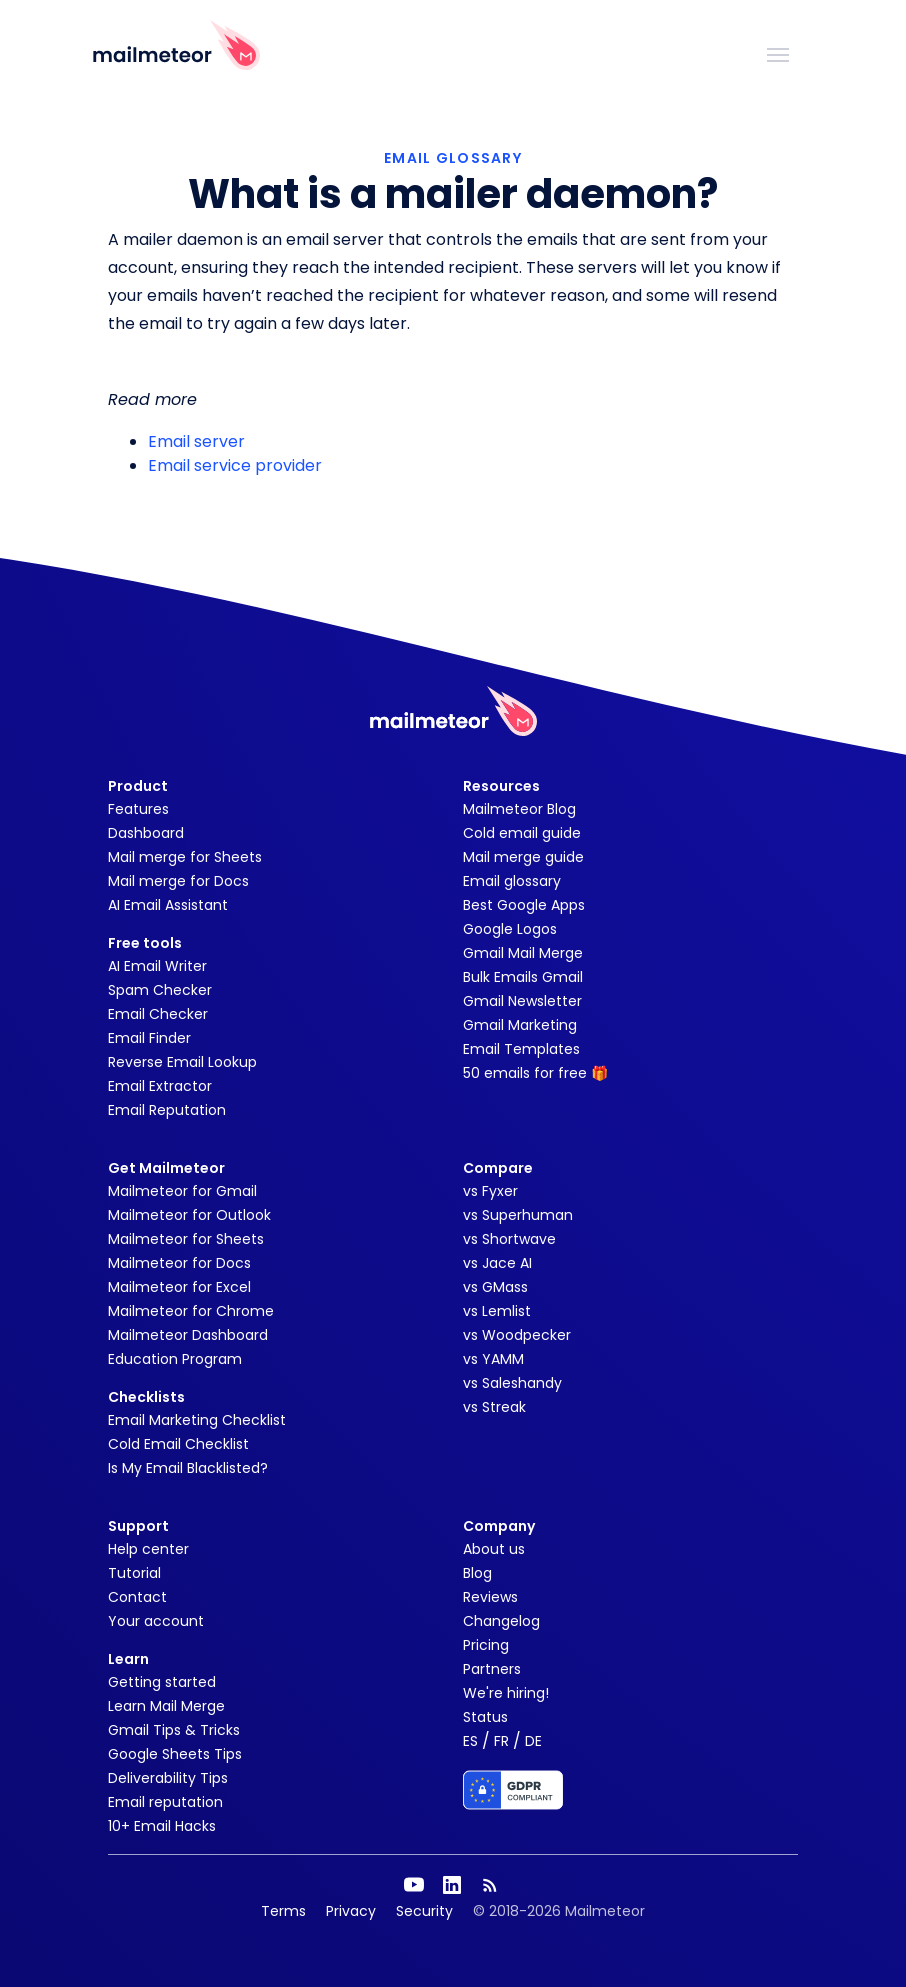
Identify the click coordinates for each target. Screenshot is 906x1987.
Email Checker (158, 1014)
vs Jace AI (497, 1263)
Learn (128, 1659)
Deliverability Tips (168, 1778)
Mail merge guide (523, 857)
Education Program (175, 1359)
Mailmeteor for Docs (179, 1263)
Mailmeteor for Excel (179, 1287)
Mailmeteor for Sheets (186, 1239)
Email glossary (512, 881)
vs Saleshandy (512, 1383)
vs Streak (494, 1407)
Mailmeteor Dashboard (188, 1335)
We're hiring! (506, 1693)
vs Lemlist (497, 1311)
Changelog (501, 1621)
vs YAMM (493, 1359)
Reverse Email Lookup (182, 1062)
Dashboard (146, 833)
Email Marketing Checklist (197, 1420)
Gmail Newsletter (522, 1001)
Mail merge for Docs (178, 881)
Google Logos (510, 929)
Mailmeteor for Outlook (189, 1215)
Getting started (162, 1682)
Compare (498, 1168)
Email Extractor (160, 1086)
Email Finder (149, 1038)
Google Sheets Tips (175, 1754)
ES (470, 1741)
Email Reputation (167, 1110)
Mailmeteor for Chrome (191, 1311)
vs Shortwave (509, 1239)
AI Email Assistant (168, 905)
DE (533, 1741)
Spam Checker (160, 990)
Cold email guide (522, 833)
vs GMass (495, 1287)
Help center (148, 1549)
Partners (492, 1669)
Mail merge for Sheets (185, 857)
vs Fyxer (490, 1191)
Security (424, 1911)
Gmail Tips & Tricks (174, 1730)
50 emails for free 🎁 (535, 1073)
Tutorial (134, 1573)
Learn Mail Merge (166, 1706)
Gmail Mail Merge (523, 953)
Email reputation (165, 1802)
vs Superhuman (518, 1215)
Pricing (486, 1645)
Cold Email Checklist (178, 1444)
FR (501, 1741)
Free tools (145, 943)
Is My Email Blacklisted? (188, 1468)
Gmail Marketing (520, 1025)
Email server (196, 441)
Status (485, 1717)
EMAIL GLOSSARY (453, 158)
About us (494, 1549)
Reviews (490, 1597)
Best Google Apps (524, 905)
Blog (477, 1573)
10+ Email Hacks (162, 1826)
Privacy (351, 1911)
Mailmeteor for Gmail (182, 1191)
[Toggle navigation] (778, 53)
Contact (137, 1597)
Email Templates (521, 1049)
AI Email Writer (157, 966)
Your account (156, 1621)
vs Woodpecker (517, 1335)
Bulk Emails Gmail (523, 977)
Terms (283, 1911)
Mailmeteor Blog (519, 809)
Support (138, 1526)
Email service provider (235, 465)
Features (138, 809)
